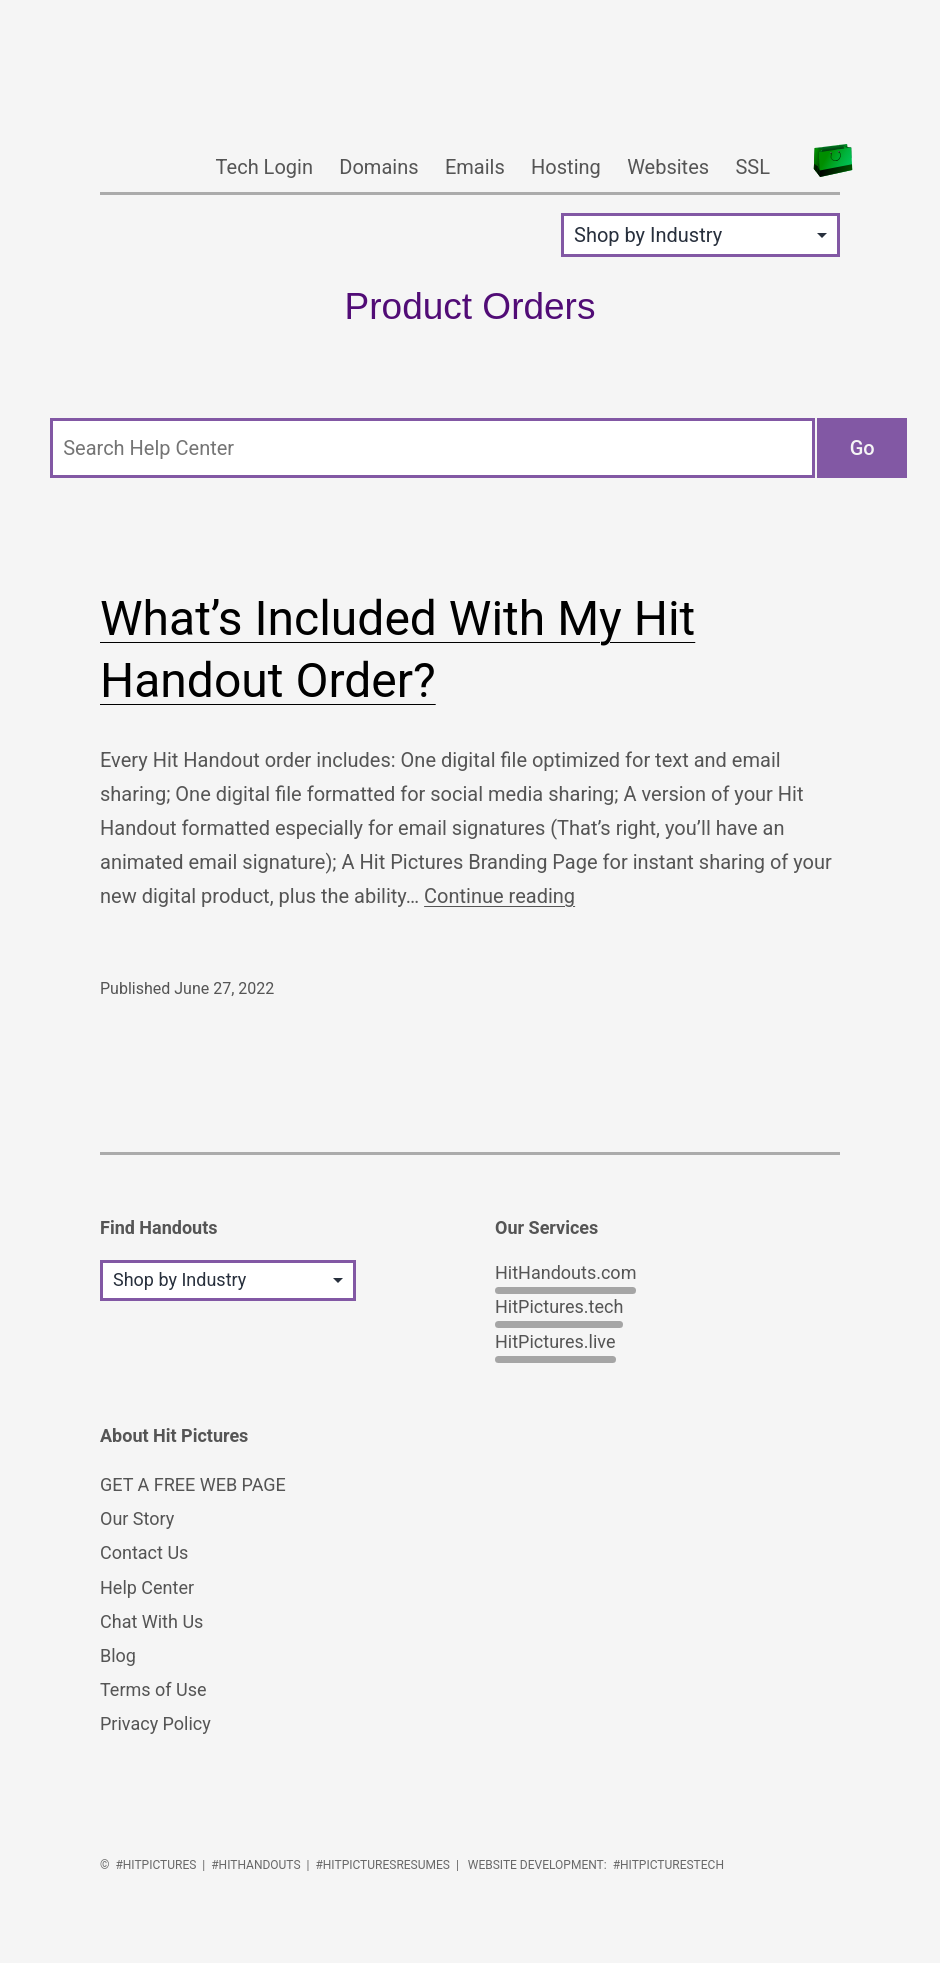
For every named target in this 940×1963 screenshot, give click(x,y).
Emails (475, 167)
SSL (752, 167)
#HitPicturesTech (668, 1865)
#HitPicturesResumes (382, 1865)
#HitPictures (155, 1865)
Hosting (566, 167)
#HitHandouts (255, 1865)
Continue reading (499, 896)
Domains (378, 167)
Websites (668, 167)
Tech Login (264, 167)
